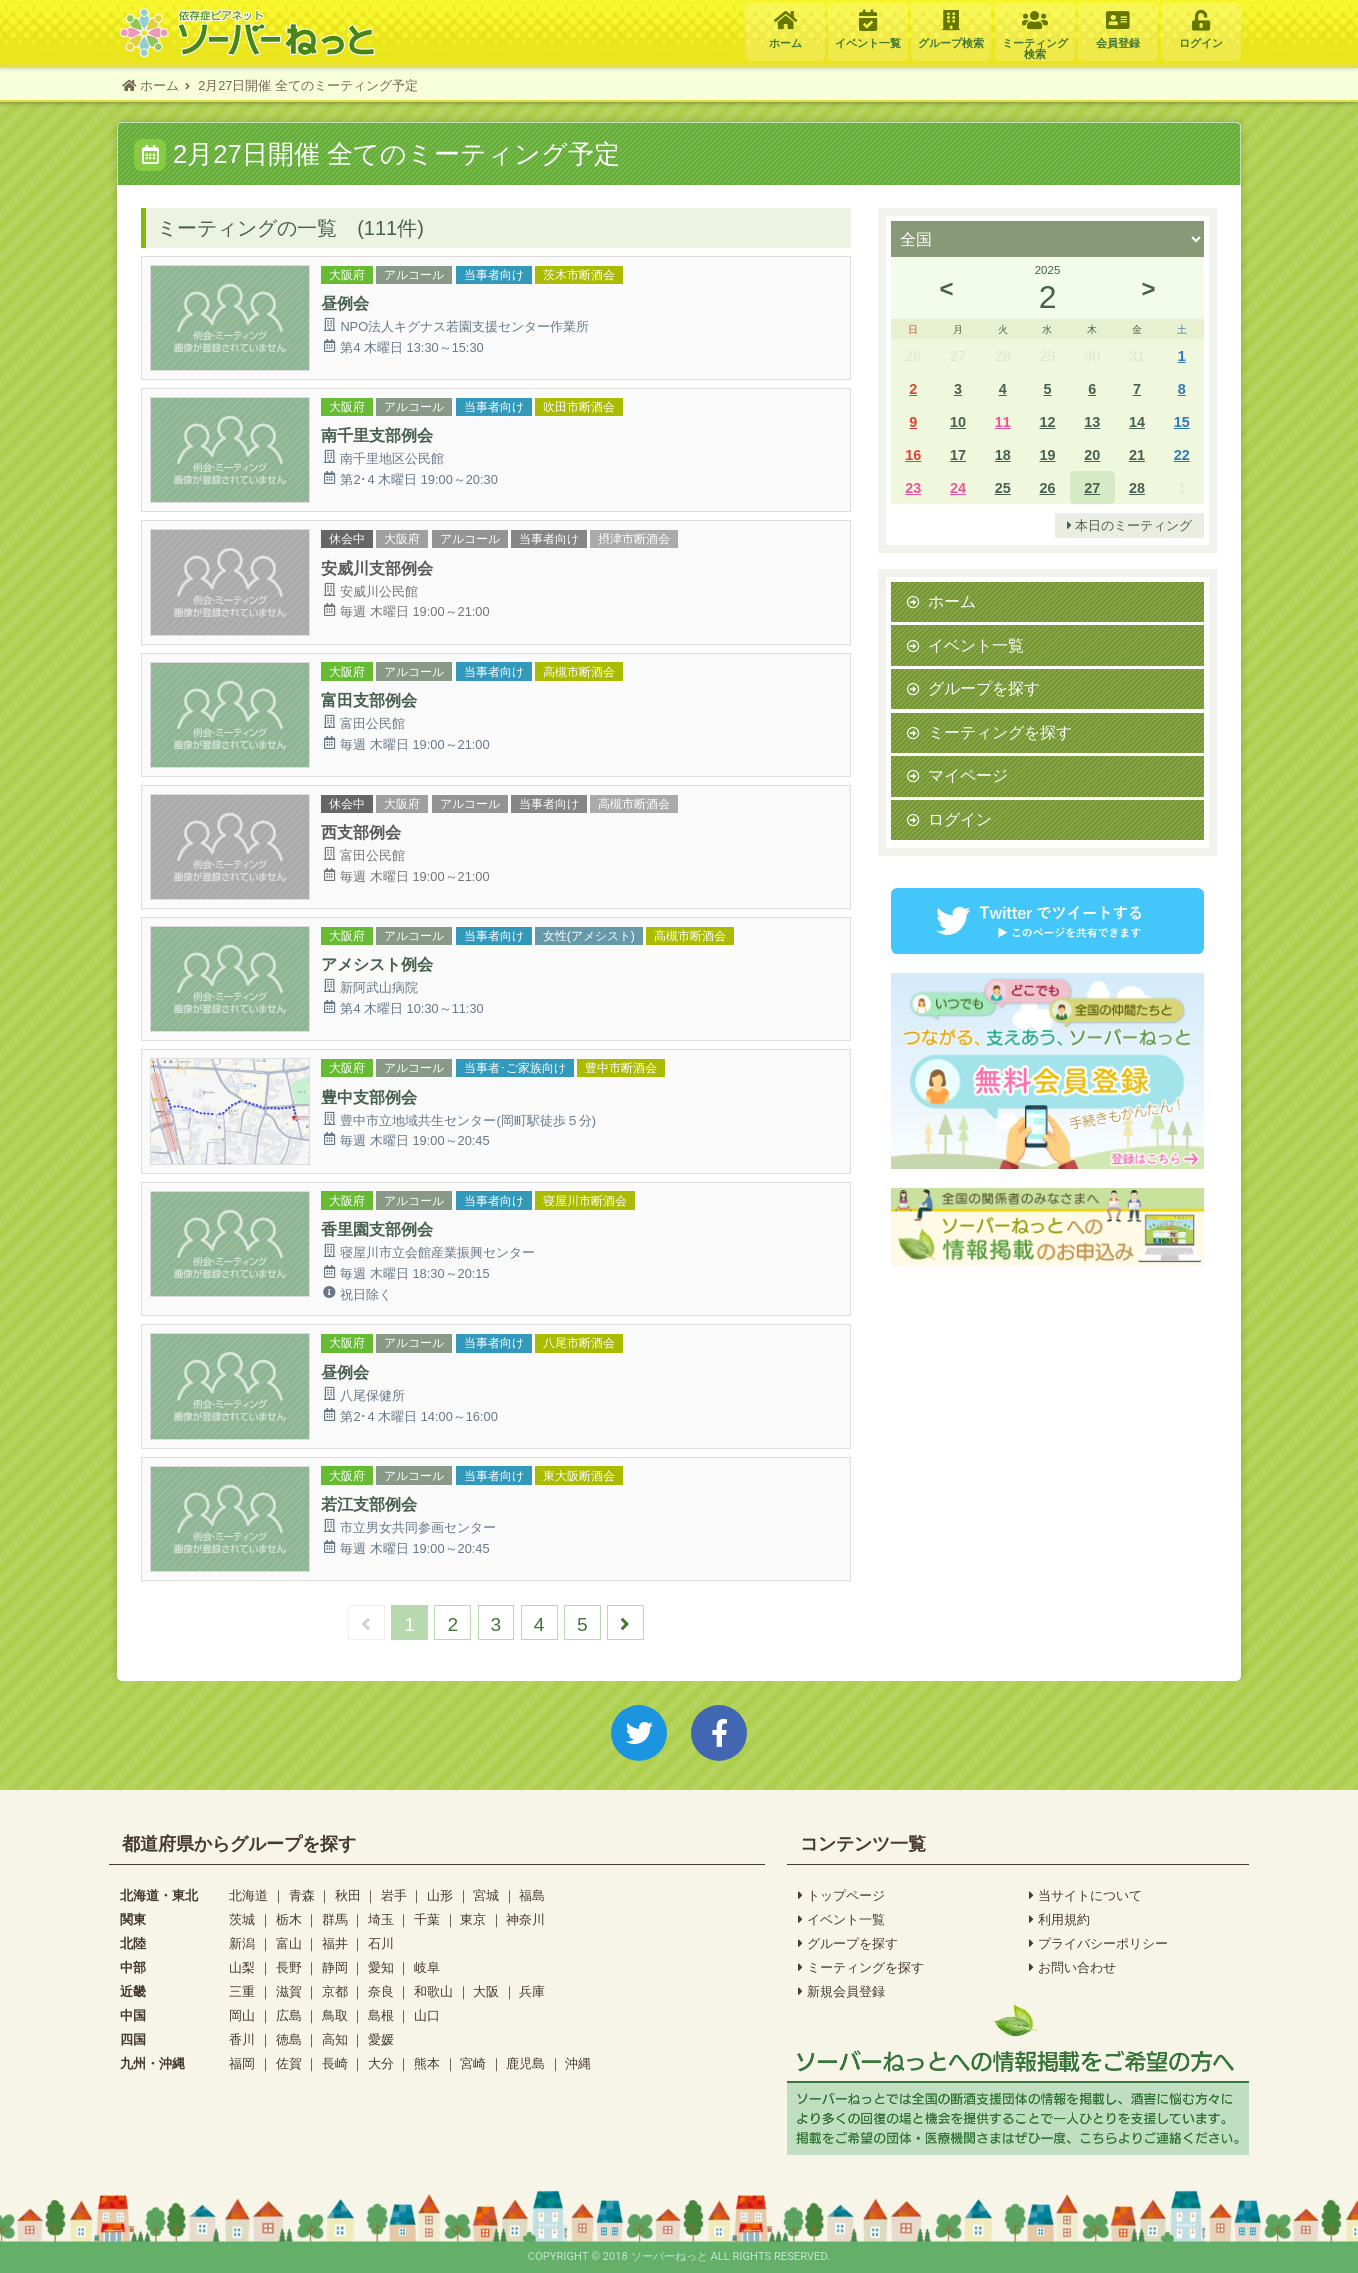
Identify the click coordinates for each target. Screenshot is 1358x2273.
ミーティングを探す (1000, 732)
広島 (289, 2015)
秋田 (348, 1895)
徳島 (289, 2039)
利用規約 (1059, 1920)
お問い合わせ (1072, 1968)
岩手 (394, 1895)
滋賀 (289, 1991)
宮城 (486, 1895)
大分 (381, 2063)
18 (1003, 454)
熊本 (427, 2063)
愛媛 (381, 2039)
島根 (381, 2015)
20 (1092, 454)
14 (1137, 421)
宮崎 (473, 2063)
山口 (427, 2015)
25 (1003, 487)
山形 (440, 1895)
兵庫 (532, 1991)
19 (1047, 454)
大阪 (486, 1991)
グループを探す (984, 688)
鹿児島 (525, 2063)
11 (1003, 421)
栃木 (289, 1919)
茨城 (242, 1919)
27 (1092, 487)
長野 (289, 1967)
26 (1047, 487)
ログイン (960, 819)
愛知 (381, 1967)
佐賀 (289, 2063)
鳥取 (335, 2015)
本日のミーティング (1130, 526)
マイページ (968, 775)
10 (958, 421)
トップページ (841, 1896)
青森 (302, 1895)
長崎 (335, 2063)
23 (913, 487)
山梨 (242, 1967)
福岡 (242, 2063)
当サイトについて (1085, 1896)
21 (1137, 454)
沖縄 (578, 2063)
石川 (381, 1943)
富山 (289, 1943)
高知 (335, 2039)
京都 (335, 1991)
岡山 (242, 2015)
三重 (242, 1991)
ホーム (952, 601)
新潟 (242, 1943)
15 (1182, 421)
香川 (242, 2039)
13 (1092, 421)
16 (913, 454)
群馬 (335, 1919)
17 (958, 454)
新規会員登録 (841, 1992)
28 (1137, 487)
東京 (473, 1919)
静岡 (335, 1967)
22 (1182, 454)
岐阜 (427, 1967)
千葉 (427, 1919)
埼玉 (381, 1919)
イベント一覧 (976, 645)
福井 (335, 1943)
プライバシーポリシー (1098, 1944)
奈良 (381, 1991)
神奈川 (525, 1919)
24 (958, 487)
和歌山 (433, 1991)
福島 (532, 1895)
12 (1047, 421)
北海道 (248, 1895)
